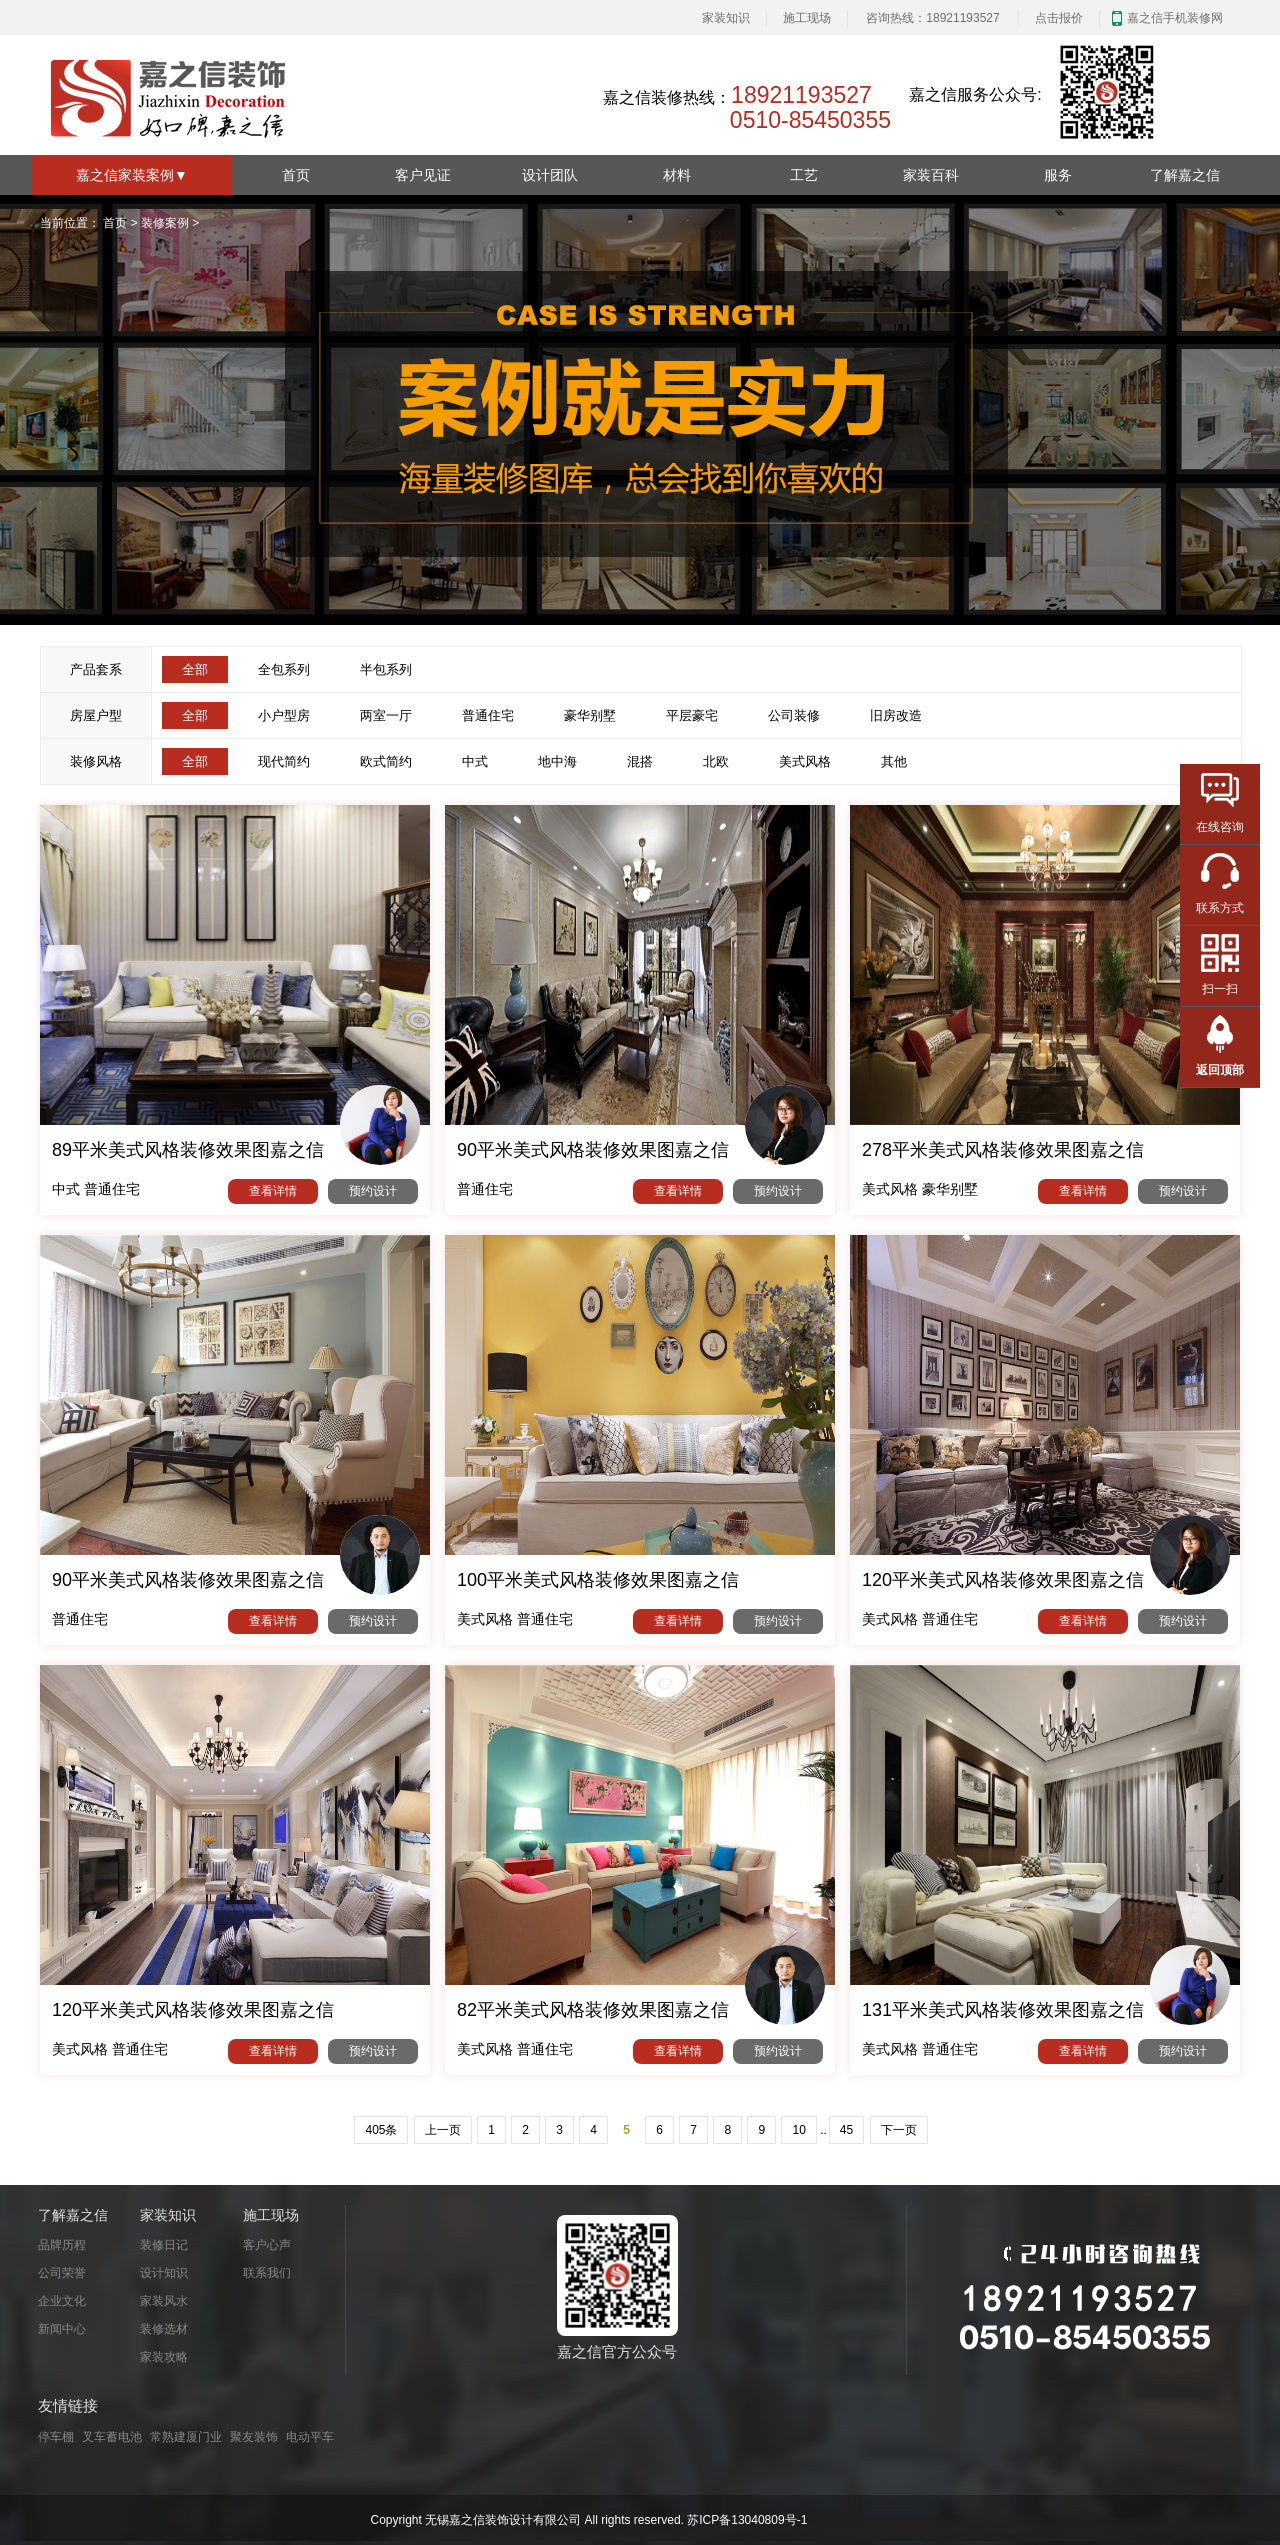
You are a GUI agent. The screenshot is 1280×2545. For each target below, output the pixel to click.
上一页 (443, 2130)
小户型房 (284, 715)
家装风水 (164, 2301)
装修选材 (164, 2329)
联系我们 (267, 2273)
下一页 (899, 2130)
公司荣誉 (62, 2273)
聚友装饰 (254, 2437)
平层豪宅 (692, 715)
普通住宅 (488, 715)
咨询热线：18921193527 (932, 18)
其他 (894, 761)
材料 (677, 175)
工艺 (804, 175)
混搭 (640, 761)
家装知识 (726, 18)
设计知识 (164, 2273)
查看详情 (273, 1191)
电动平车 (310, 2437)
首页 (296, 175)
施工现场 (807, 18)
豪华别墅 (590, 715)
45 (846, 2130)
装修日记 (164, 2245)
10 (798, 2130)
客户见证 (423, 175)
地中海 (557, 761)
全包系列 (284, 669)
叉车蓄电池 (112, 2437)
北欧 (716, 761)
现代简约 (284, 761)
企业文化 (62, 2301)
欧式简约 (386, 761)
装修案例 (165, 223)
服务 (1058, 175)
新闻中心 (62, 2329)
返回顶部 (1220, 1070)
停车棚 (56, 2437)
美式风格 (805, 761)
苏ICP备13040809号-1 (747, 2520)
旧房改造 (896, 715)
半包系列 (386, 669)
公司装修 (794, 715)
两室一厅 (386, 715)
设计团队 (550, 175)
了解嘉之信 (1185, 175)
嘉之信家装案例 (132, 175)
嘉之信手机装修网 (1175, 18)
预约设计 (373, 1191)
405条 (381, 2130)
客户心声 (267, 2245)
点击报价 (1059, 18)
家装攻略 (164, 2357)
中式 (475, 761)
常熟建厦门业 (186, 2437)
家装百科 (931, 175)
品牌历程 (62, 2245)
